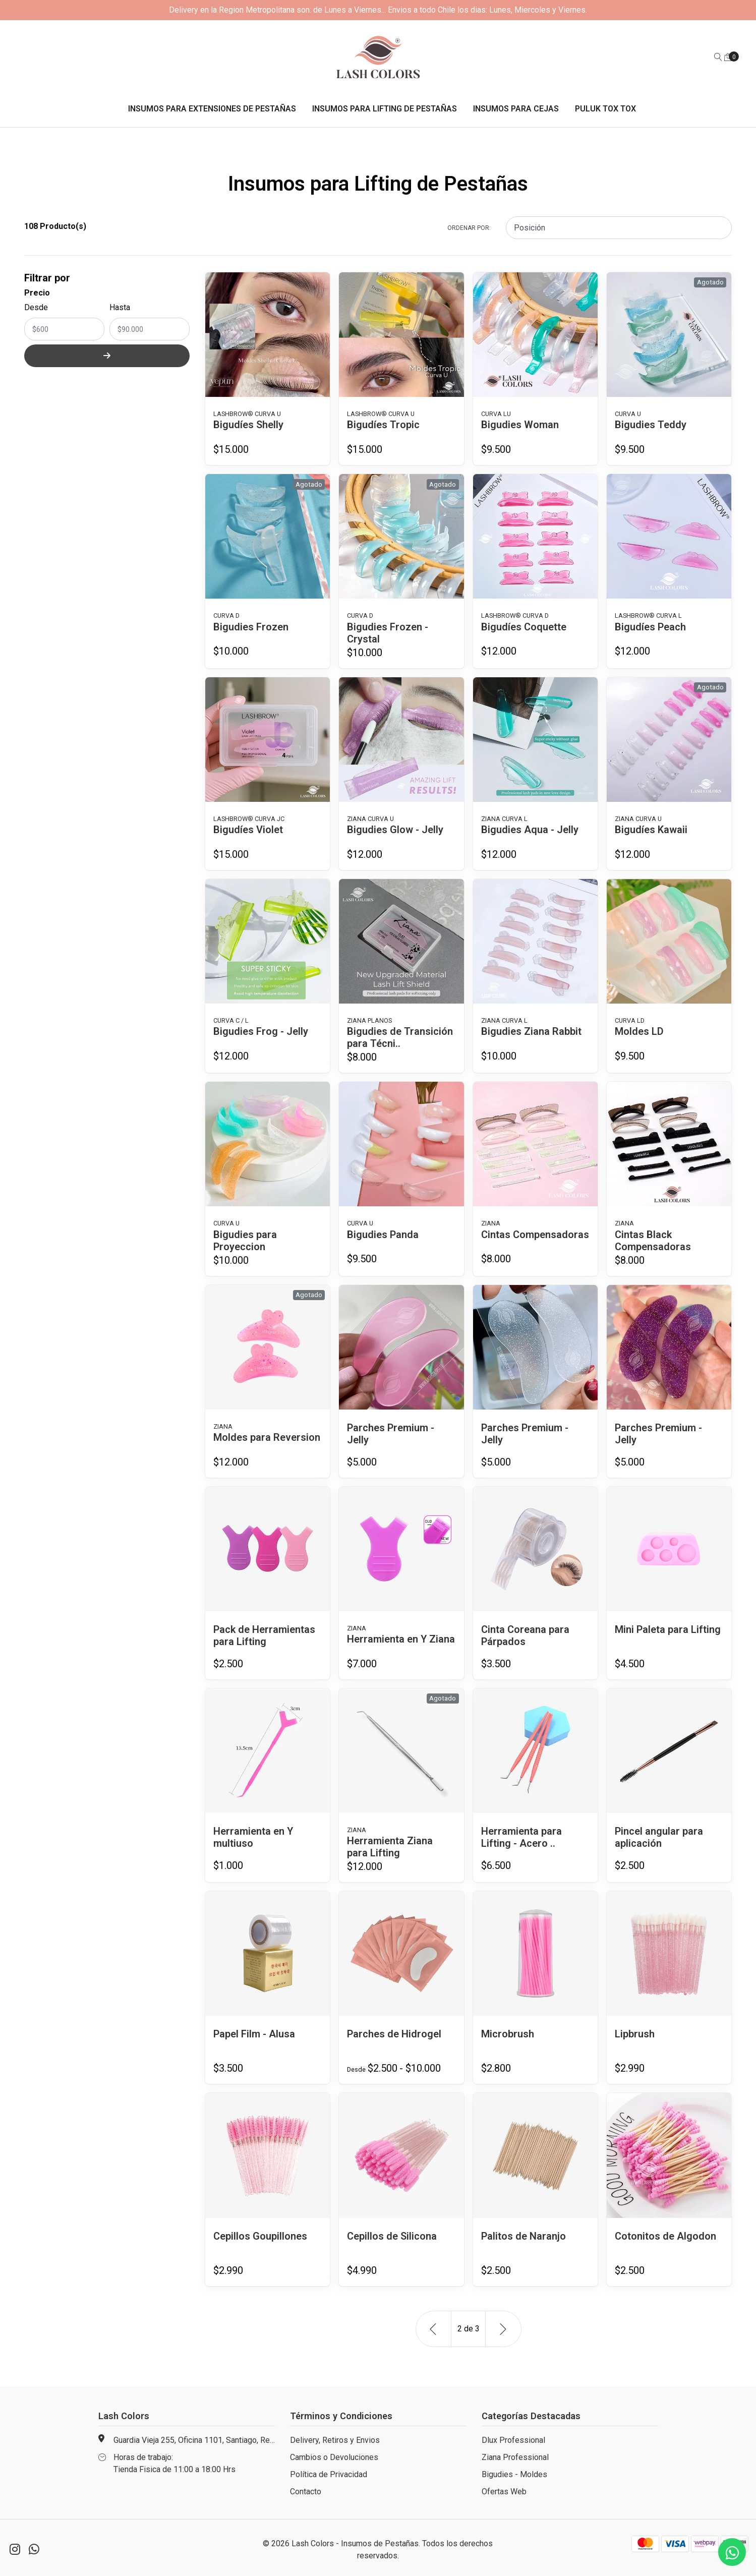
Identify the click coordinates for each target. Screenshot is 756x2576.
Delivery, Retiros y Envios (335, 2440)
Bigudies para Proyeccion (245, 1240)
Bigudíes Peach (650, 627)
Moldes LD (639, 1031)
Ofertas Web (504, 2491)
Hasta (119, 307)
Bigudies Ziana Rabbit (531, 1031)
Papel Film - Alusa (254, 2034)
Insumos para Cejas (516, 108)
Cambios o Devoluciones (334, 2457)
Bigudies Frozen (250, 627)
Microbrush (507, 2034)
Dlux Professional (513, 2440)
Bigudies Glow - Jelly (395, 830)
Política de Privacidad (328, 2474)
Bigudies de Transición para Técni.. (400, 1037)
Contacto (305, 2491)
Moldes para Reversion (266, 1437)
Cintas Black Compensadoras (653, 1240)
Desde (36, 307)
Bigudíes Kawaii (651, 830)
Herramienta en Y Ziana (401, 1639)
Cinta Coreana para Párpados (525, 1635)
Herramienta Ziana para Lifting (390, 1847)
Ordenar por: (469, 227)
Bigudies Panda (383, 1234)
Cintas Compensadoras (535, 1234)
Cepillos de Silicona (392, 2236)
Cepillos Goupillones (260, 2236)
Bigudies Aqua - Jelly (529, 830)
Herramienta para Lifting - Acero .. (521, 1837)
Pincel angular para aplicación (659, 1837)
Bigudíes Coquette (523, 627)
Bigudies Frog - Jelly (260, 1031)
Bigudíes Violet (248, 830)
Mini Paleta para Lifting (668, 1629)
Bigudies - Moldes (514, 2474)
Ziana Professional (515, 2457)
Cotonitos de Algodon (665, 2236)
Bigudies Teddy (650, 425)
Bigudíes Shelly (248, 425)
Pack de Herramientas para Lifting (264, 1635)
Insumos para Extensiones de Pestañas (212, 108)
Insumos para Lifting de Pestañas (384, 108)
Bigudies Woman (520, 425)
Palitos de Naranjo (523, 2236)
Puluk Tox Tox (605, 108)
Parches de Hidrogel (394, 2034)
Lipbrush (635, 2034)
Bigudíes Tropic (383, 425)
